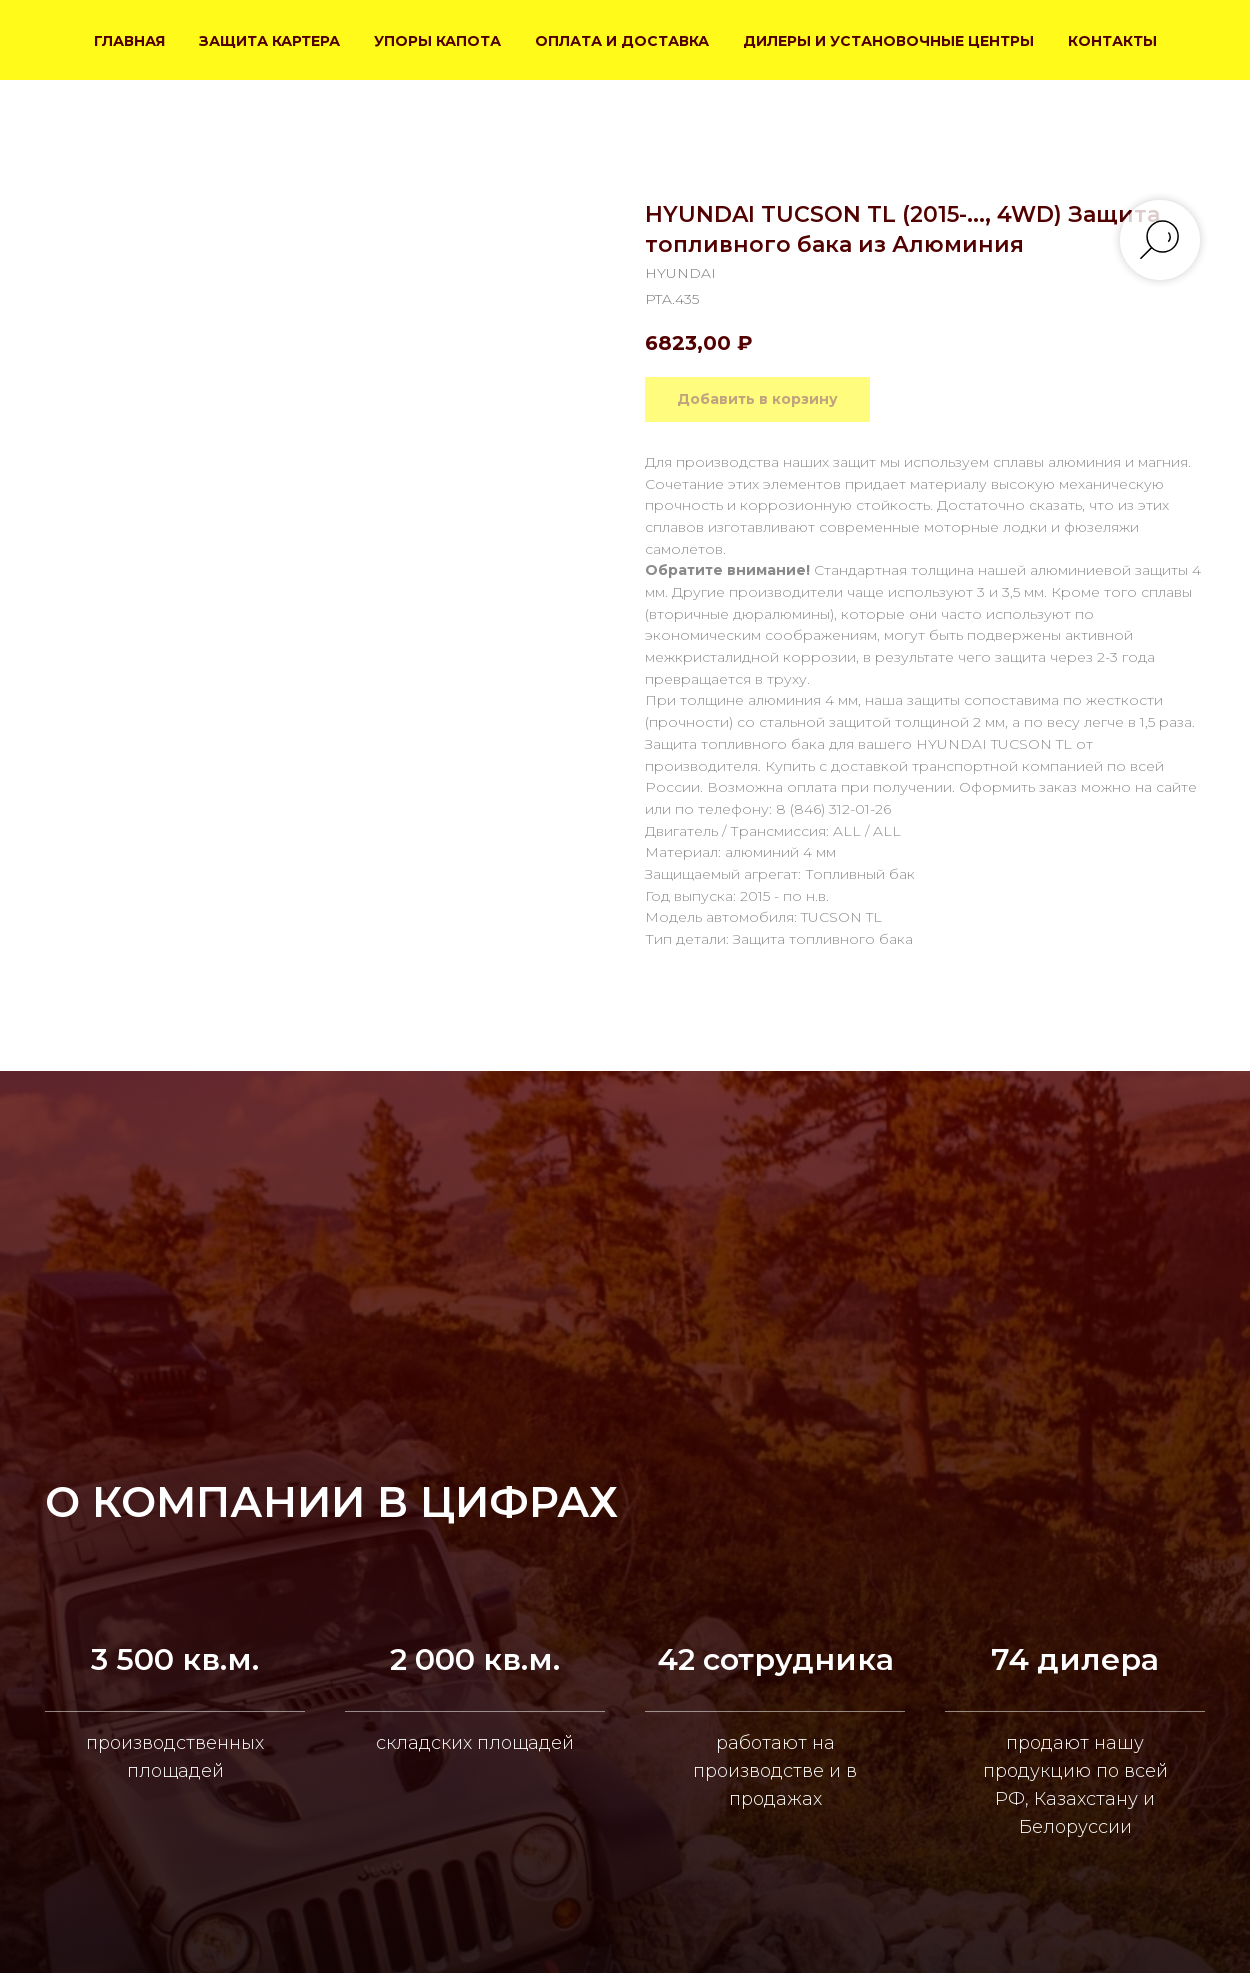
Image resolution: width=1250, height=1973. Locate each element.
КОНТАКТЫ (1112, 41)
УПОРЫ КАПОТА (437, 41)
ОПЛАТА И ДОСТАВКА (622, 41)
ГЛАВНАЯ (129, 41)
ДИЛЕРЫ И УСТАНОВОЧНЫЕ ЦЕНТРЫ (888, 41)
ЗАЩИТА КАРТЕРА (269, 41)
